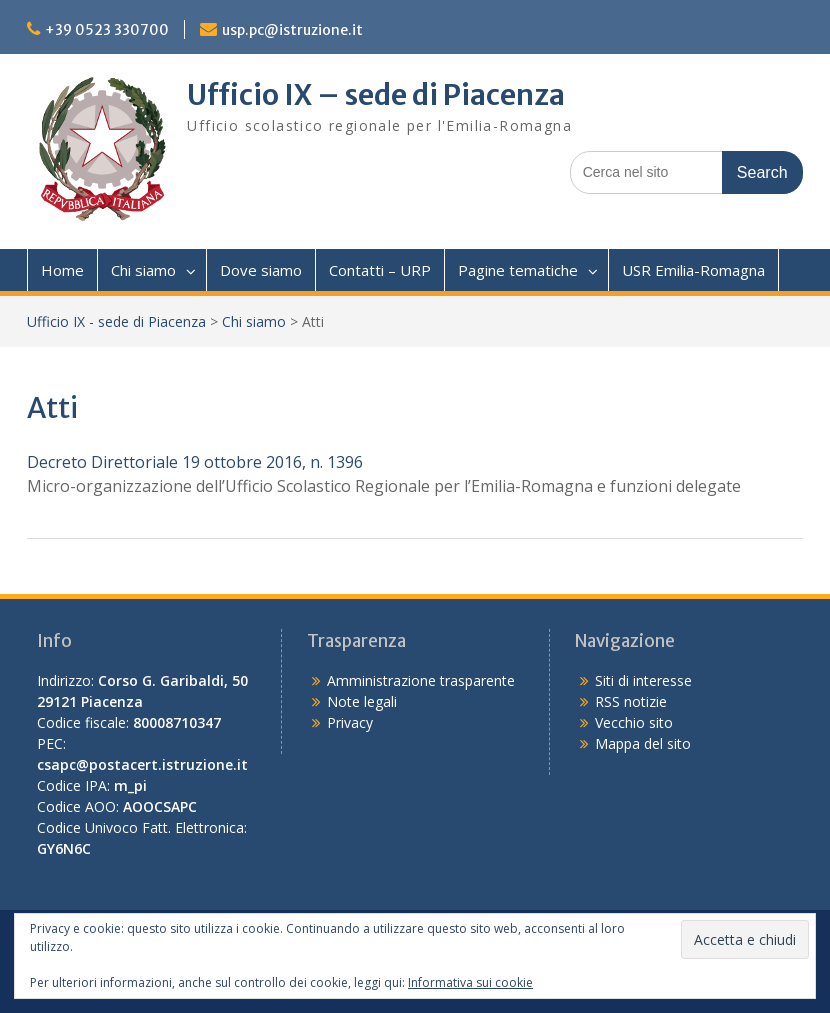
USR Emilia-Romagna (693, 270)
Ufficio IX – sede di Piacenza (376, 95)
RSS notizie (631, 701)
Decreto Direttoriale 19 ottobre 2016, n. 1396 (195, 462)
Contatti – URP (380, 270)
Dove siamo (261, 270)
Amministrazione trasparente (421, 680)
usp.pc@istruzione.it (292, 30)
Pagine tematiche (518, 270)
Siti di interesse (643, 680)
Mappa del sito (643, 743)
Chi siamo (143, 270)
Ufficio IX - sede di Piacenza (116, 321)
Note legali (362, 701)
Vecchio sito (634, 722)
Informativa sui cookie (470, 982)
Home (62, 270)
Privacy (350, 722)
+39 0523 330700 (107, 30)
